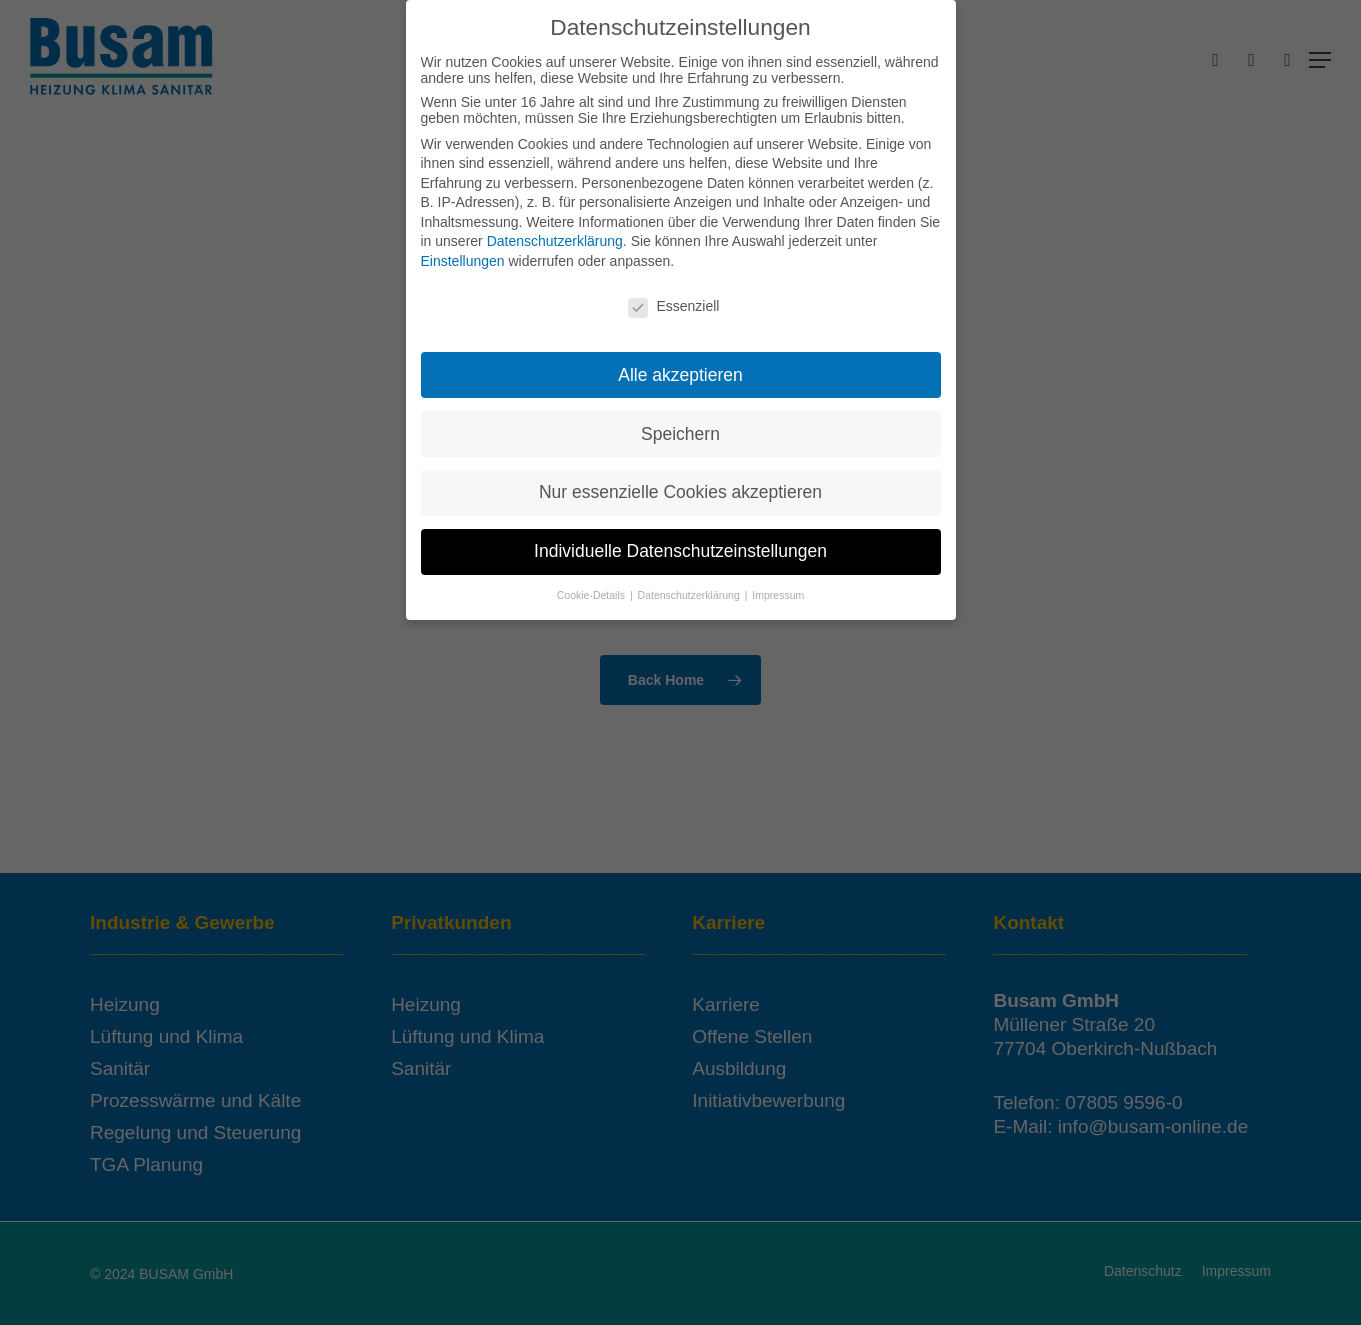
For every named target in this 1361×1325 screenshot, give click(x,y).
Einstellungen (463, 256)
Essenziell (673, 301)
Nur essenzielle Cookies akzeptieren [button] (680, 488)
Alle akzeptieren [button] (680, 370)
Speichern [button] (680, 429)
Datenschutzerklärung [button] (690, 590)
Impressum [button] (778, 590)
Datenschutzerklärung (555, 237)
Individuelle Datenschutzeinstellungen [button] (680, 547)
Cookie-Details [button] (592, 590)
